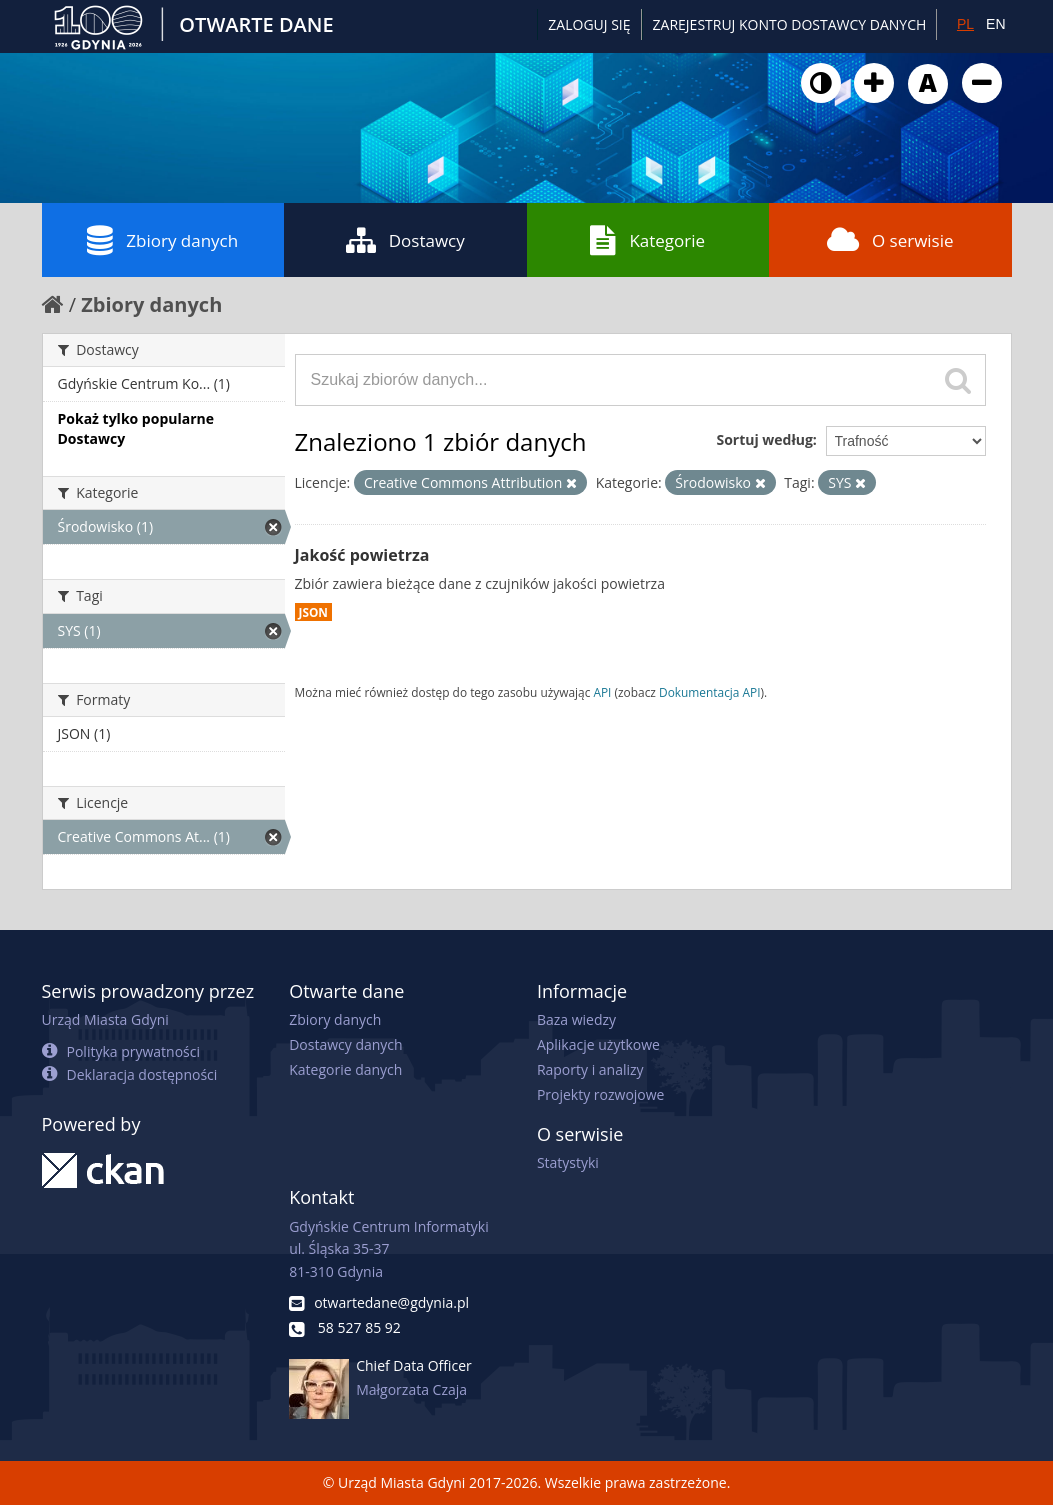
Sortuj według (764, 439)
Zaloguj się (589, 24)
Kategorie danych (345, 1069)
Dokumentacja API (710, 692)
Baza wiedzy (576, 1019)
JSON (313, 612)
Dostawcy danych (345, 1044)
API (602, 692)
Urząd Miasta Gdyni (105, 1019)
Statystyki (568, 1162)
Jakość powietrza (362, 555)
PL (965, 24)
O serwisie (890, 240)
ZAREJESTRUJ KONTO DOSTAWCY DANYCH (790, 24)
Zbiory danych (162, 240)
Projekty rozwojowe (601, 1094)
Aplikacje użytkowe (598, 1044)
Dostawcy (405, 240)
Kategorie (647, 240)
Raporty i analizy (590, 1069)
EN (995, 24)
